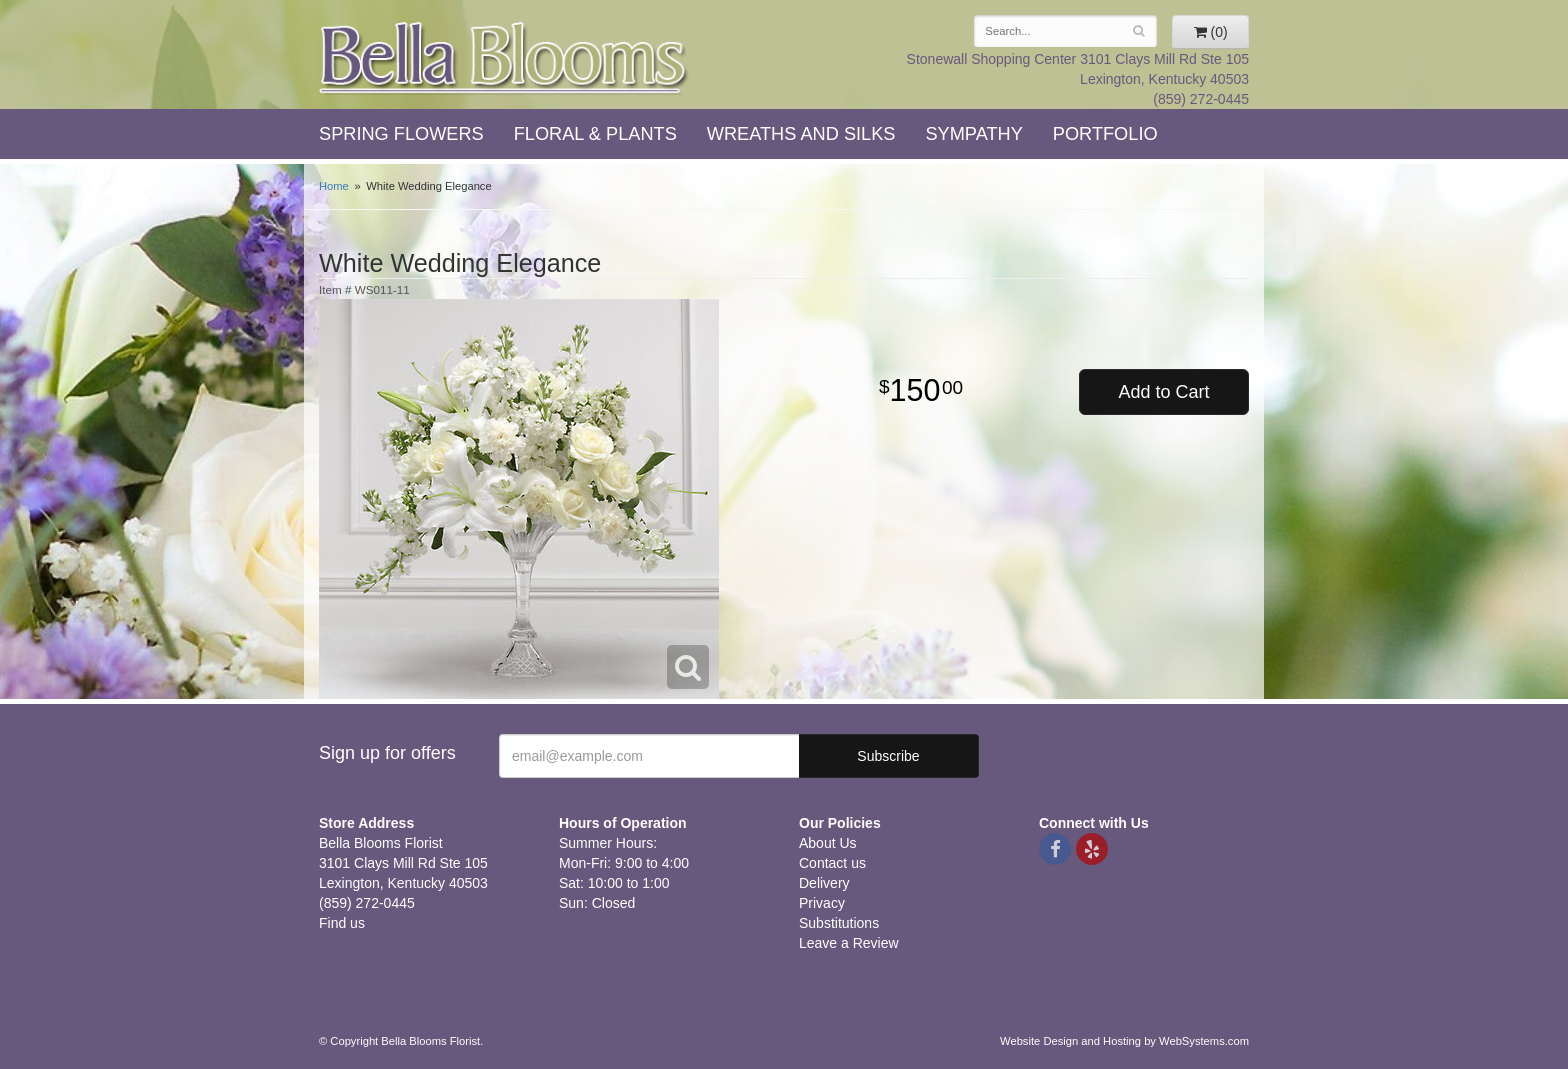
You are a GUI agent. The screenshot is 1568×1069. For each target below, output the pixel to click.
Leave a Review (849, 943)
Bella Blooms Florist (504, 58)
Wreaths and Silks (801, 134)
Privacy (822, 903)
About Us (828, 843)
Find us (342, 923)
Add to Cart (1163, 392)
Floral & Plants (595, 134)
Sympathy (973, 134)
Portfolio (1105, 134)
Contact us (832, 863)
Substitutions (839, 923)
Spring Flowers (401, 134)
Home (334, 186)
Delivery (824, 883)
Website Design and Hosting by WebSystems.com (1124, 1041)
